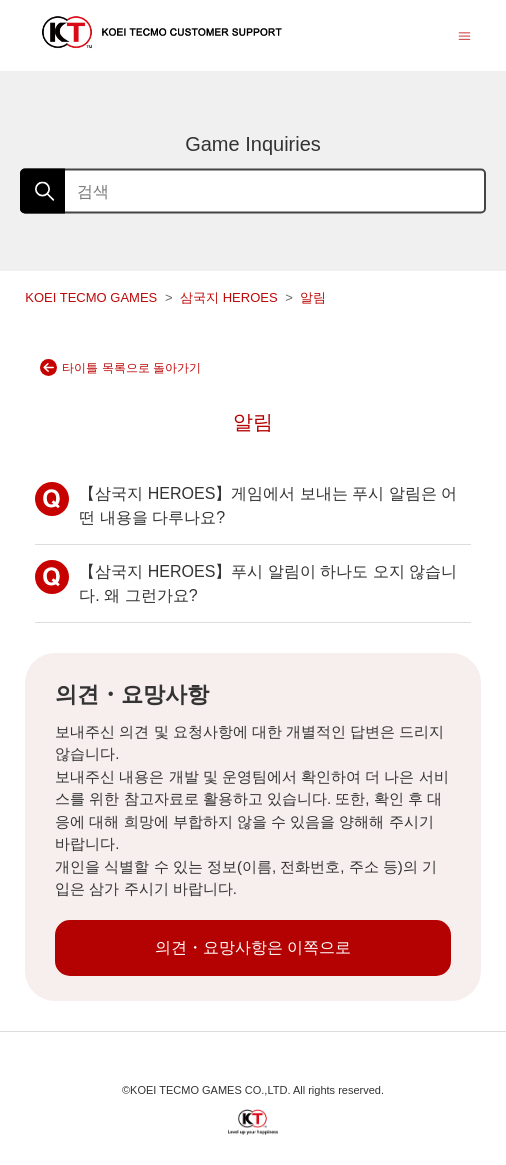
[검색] (253, 191)
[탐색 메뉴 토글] (464, 34)
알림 (313, 297)
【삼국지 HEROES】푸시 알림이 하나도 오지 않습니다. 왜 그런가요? (246, 582)
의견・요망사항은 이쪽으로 (253, 947)
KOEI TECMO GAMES (91, 297)
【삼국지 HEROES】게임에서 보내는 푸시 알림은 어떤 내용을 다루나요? (246, 504)
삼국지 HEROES (230, 297)
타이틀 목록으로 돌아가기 (120, 367)
